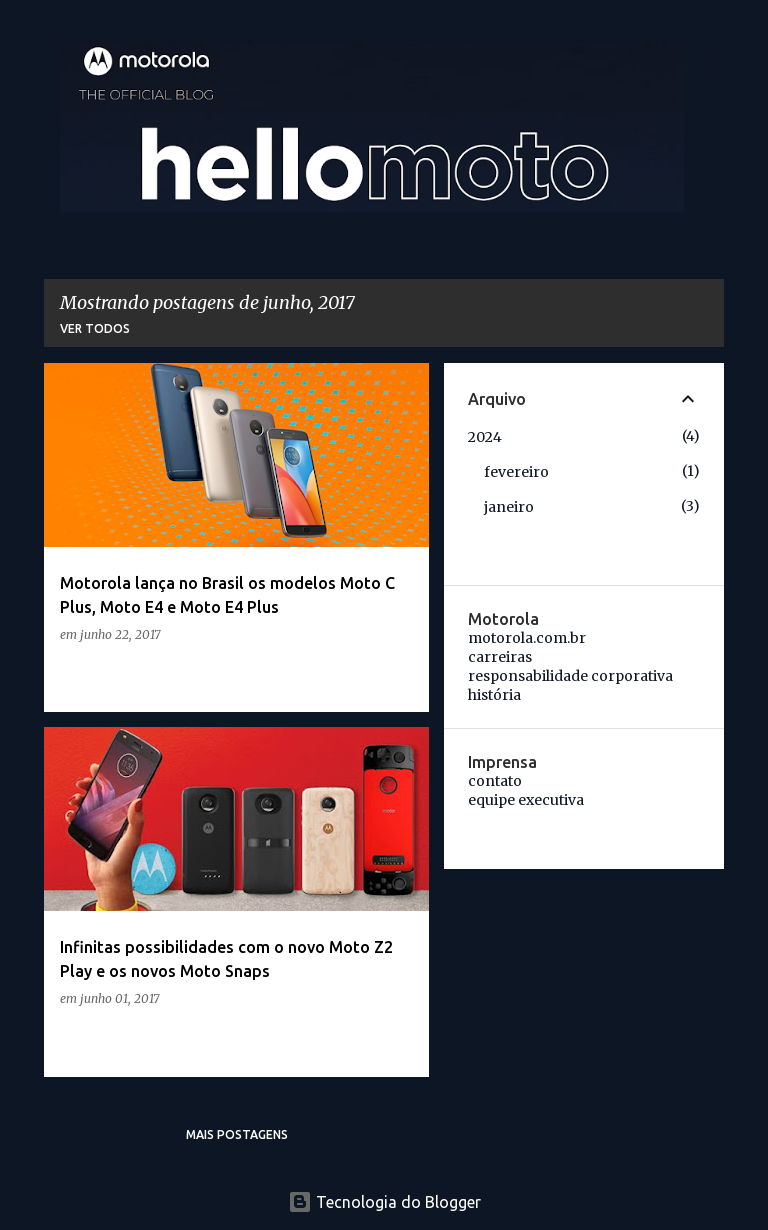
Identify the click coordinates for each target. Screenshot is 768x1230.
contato (495, 781)
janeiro (509, 507)
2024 (485, 437)
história (494, 695)
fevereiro (516, 472)
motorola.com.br (527, 638)
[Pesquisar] (712, 64)
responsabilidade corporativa (570, 676)
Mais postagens (237, 1134)
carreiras (500, 657)
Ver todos (95, 328)
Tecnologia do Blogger (384, 1202)
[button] (401, 675)
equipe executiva (526, 800)
